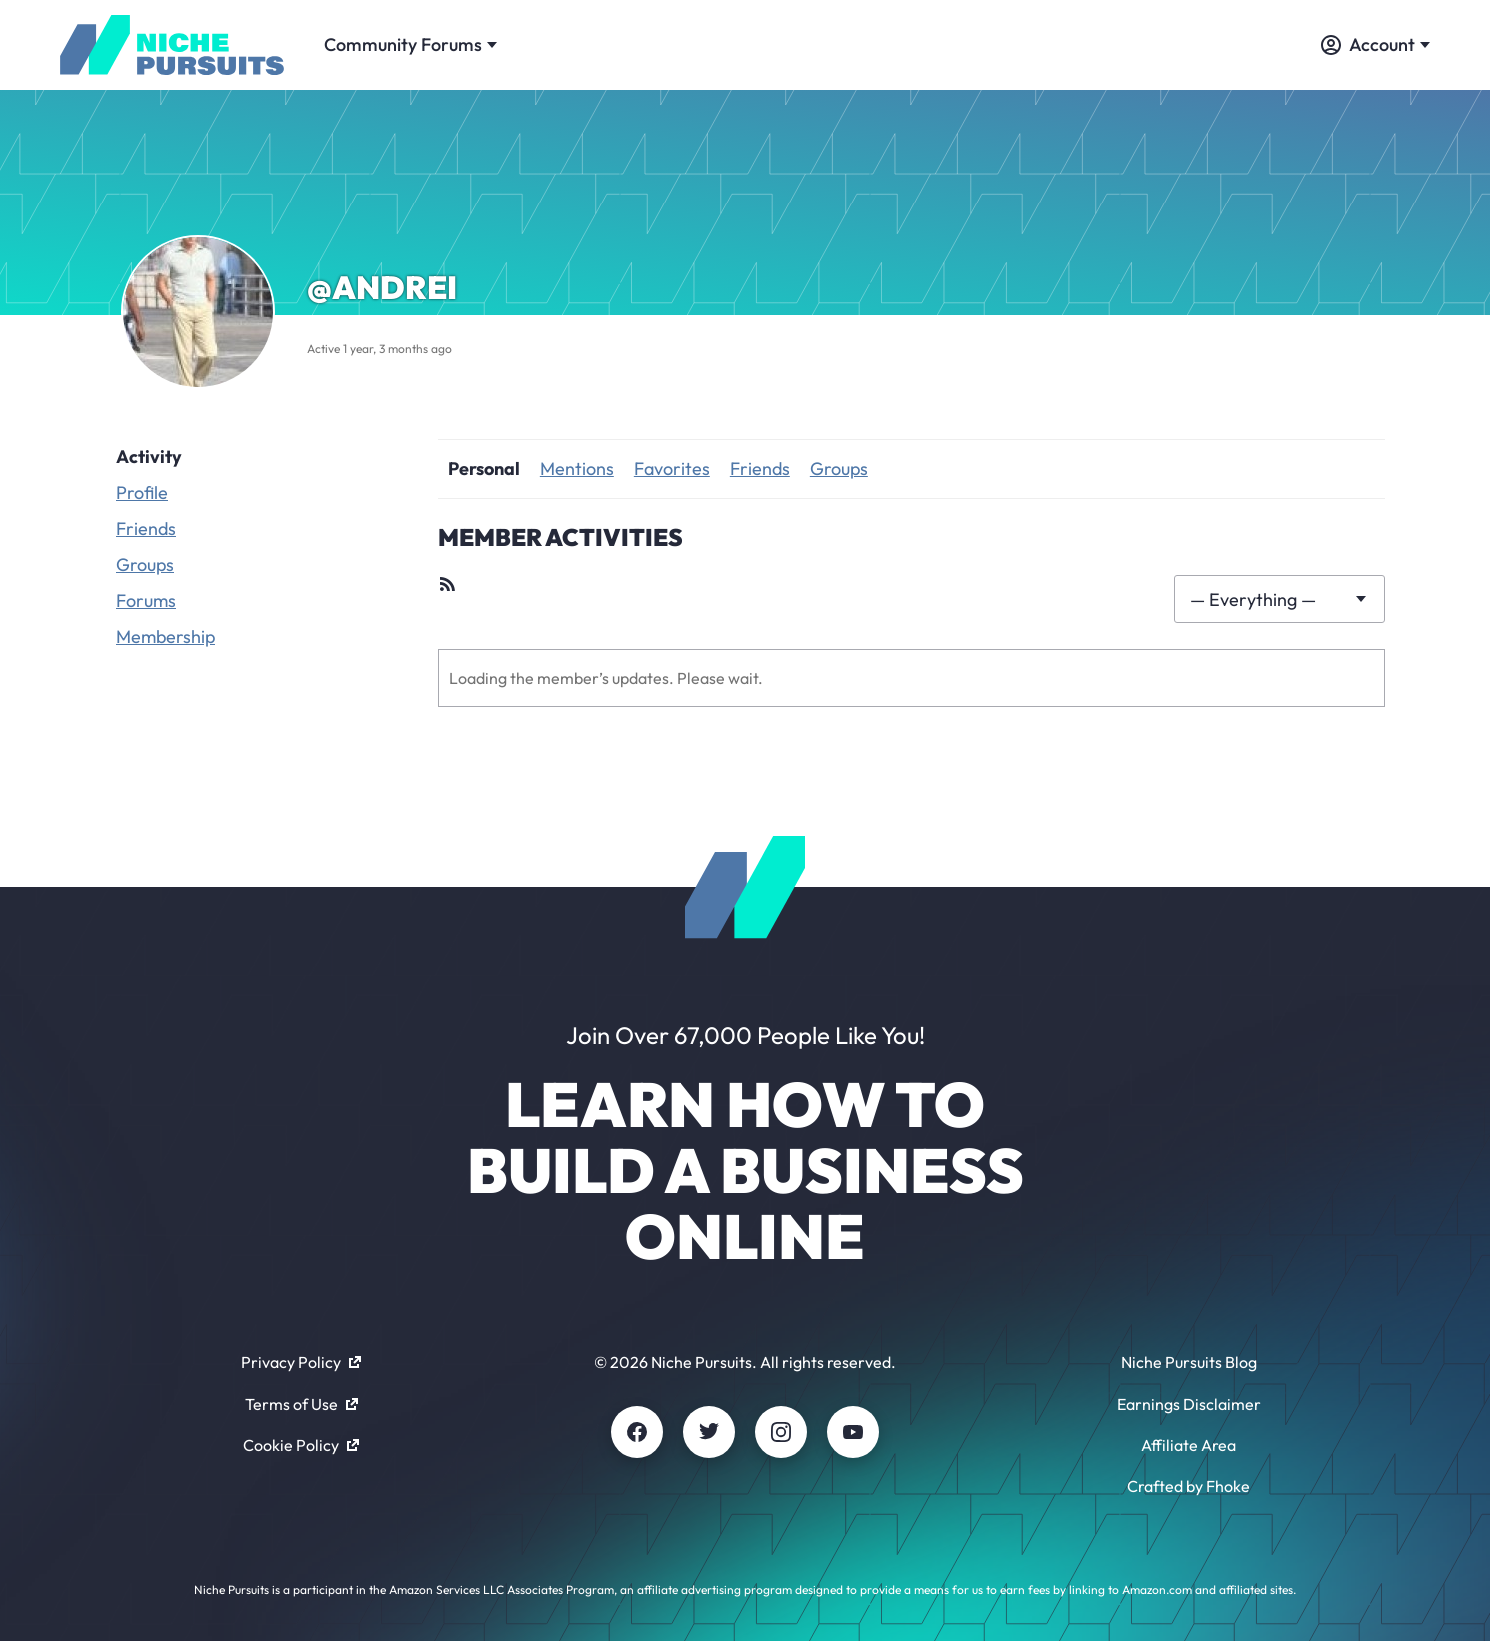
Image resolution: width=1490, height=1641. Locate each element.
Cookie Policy (301, 1445)
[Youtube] (853, 1432)
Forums (146, 600)
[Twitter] (709, 1432)
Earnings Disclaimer (1189, 1404)
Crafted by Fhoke (1188, 1486)
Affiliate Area (1188, 1445)
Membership (165, 636)
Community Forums (410, 44)
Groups (145, 564)
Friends (146, 528)
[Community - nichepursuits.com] (172, 45)
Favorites (672, 468)
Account (1375, 44)
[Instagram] (781, 1432)
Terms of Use (301, 1404)
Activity (149, 456)
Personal (484, 468)
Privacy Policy (301, 1362)
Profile (142, 492)
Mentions (577, 468)
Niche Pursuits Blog (1189, 1362)
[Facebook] (637, 1432)
